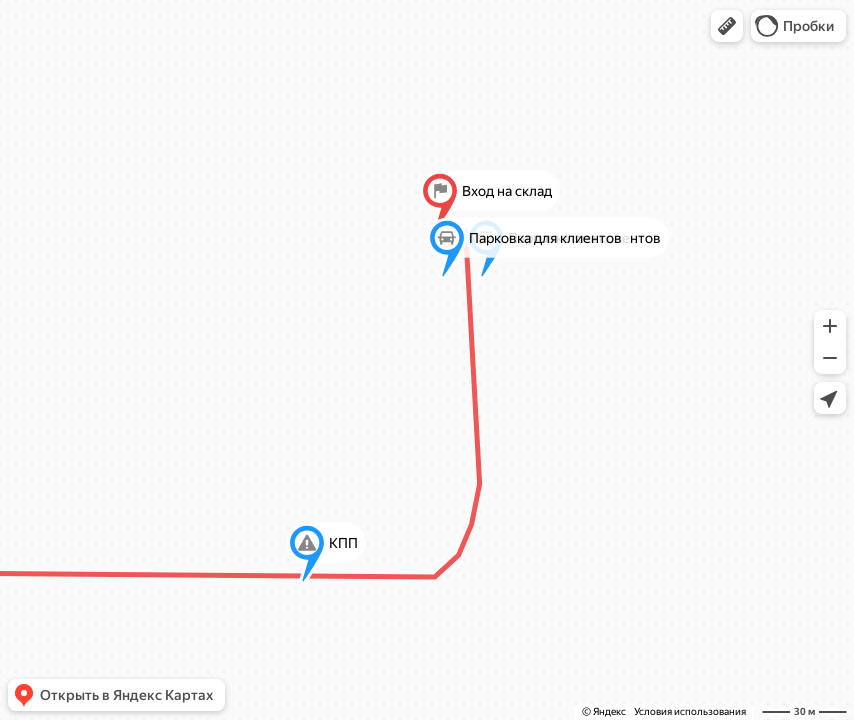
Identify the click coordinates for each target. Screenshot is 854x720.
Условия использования (690, 711)
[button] (727, 26)
